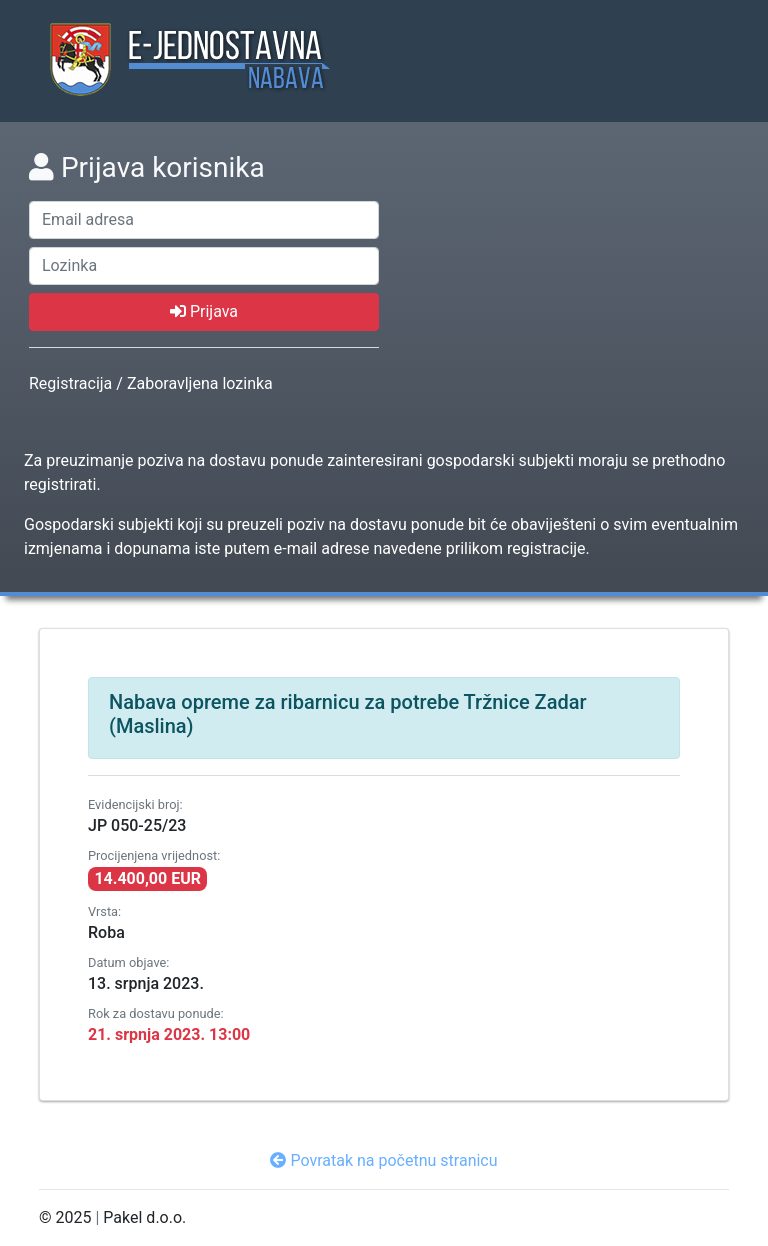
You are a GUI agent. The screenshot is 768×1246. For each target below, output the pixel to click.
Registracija (70, 383)
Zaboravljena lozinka (200, 383)
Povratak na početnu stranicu (383, 1160)
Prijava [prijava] (204, 311)
